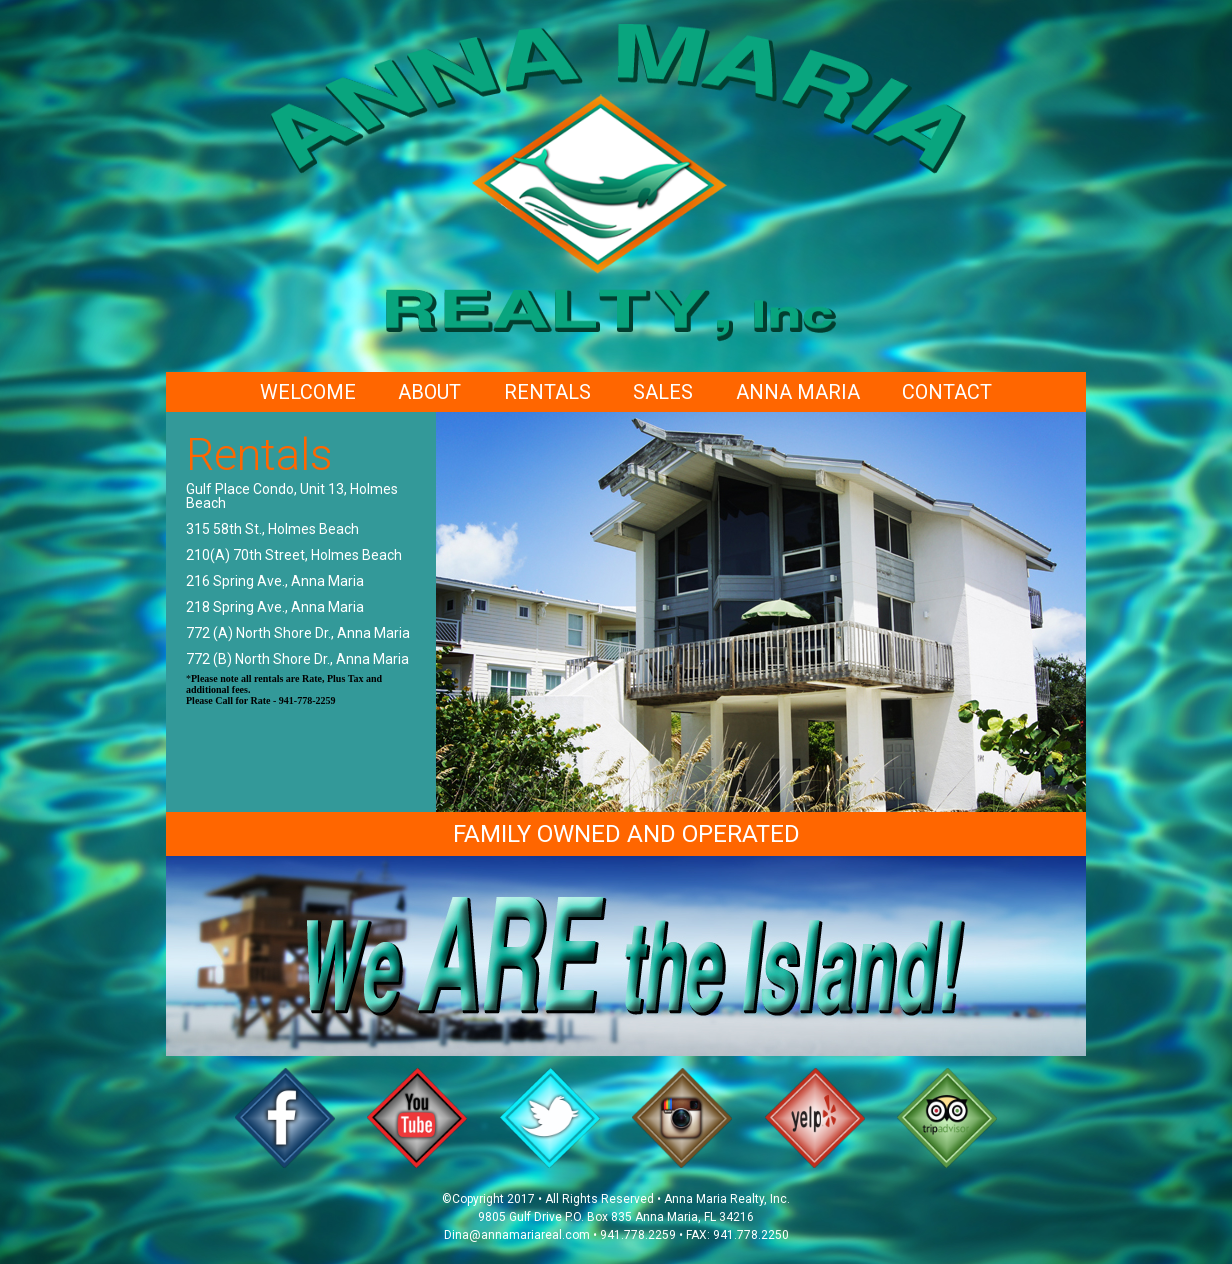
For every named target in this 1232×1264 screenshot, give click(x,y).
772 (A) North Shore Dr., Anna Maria (298, 633)
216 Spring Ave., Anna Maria (275, 581)
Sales (663, 392)
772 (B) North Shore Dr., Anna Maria (297, 659)
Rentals (547, 392)
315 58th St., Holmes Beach (272, 529)
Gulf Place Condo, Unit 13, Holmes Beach (292, 496)
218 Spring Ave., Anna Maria (275, 607)
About (429, 392)
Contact (947, 392)
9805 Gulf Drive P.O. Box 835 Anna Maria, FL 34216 (616, 1217)
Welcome (308, 392)
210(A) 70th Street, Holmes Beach (294, 555)
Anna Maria (798, 392)
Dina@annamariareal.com (517, 1235)
